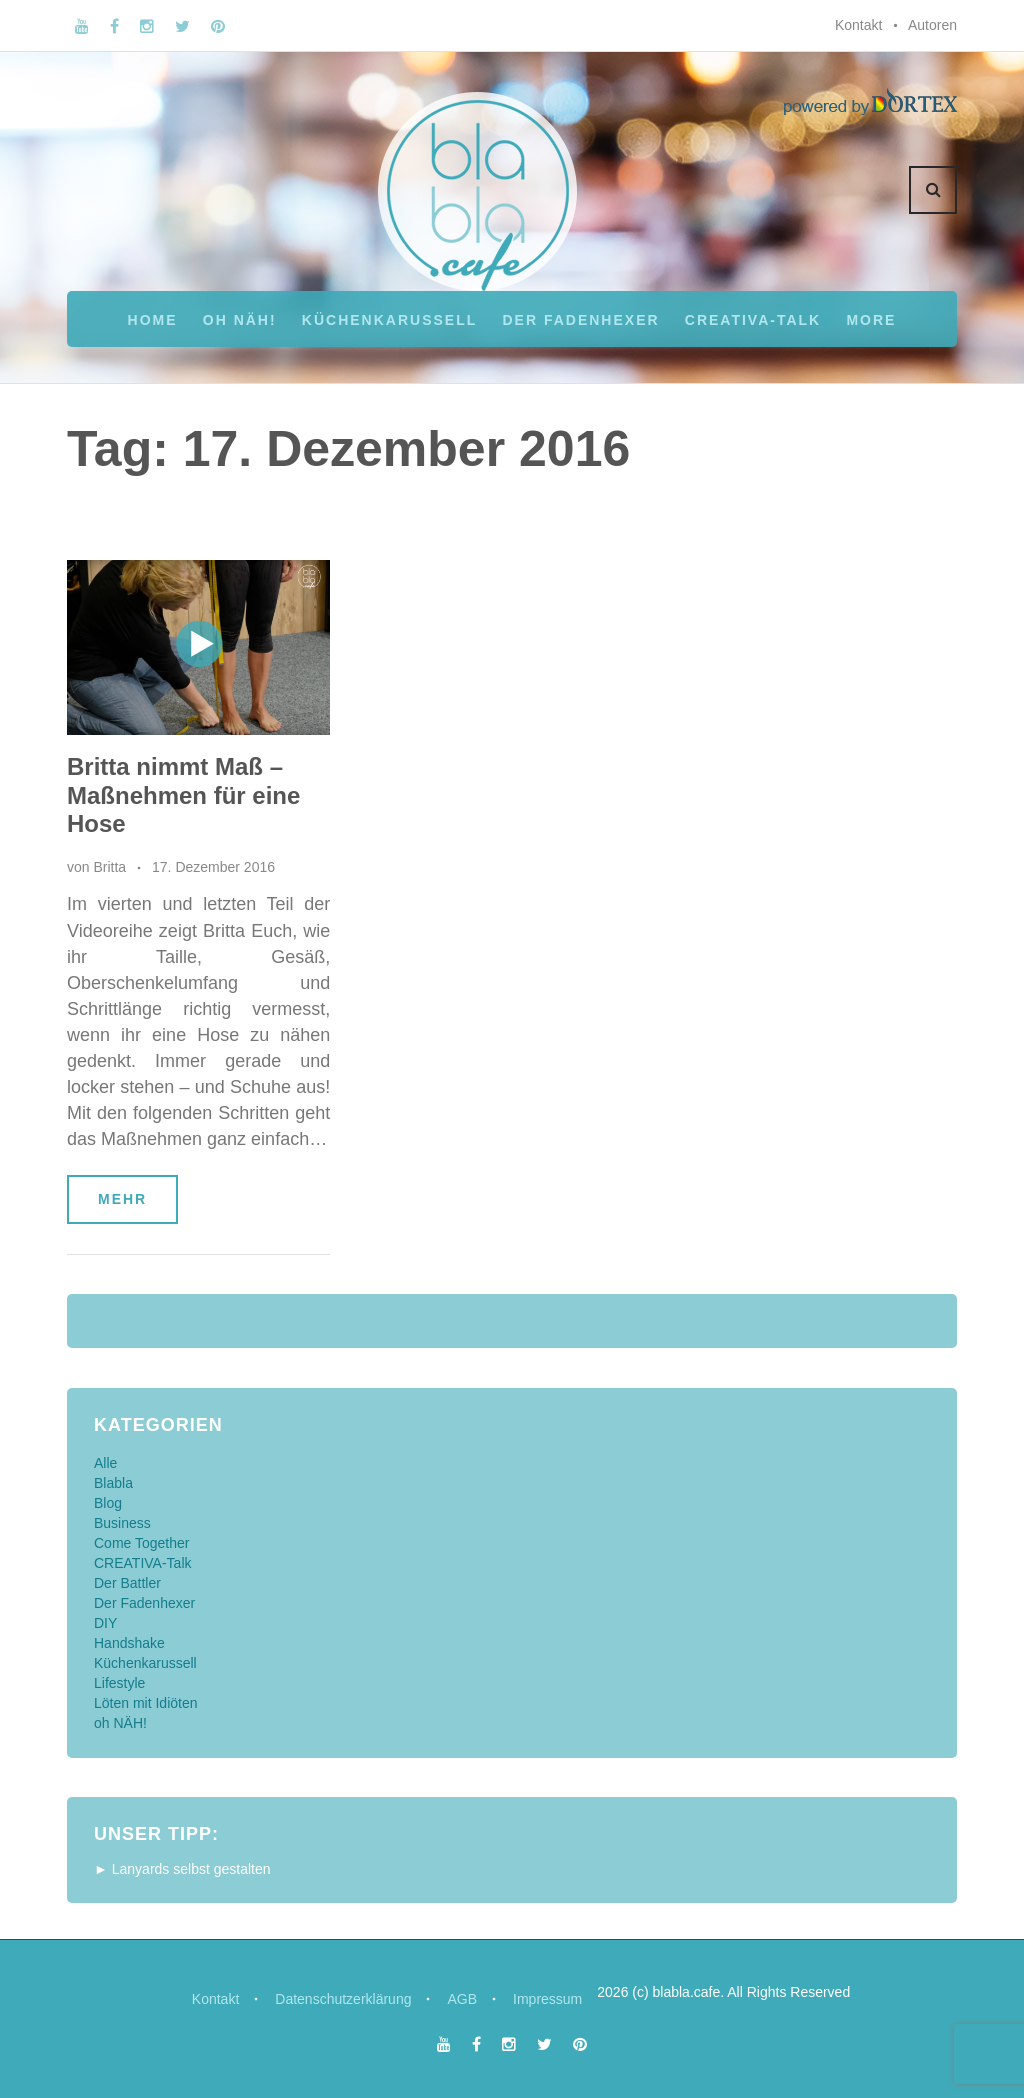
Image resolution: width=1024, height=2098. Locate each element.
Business (122, 1523)
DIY (105, 1623)
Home (153, 320)
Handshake (129, 1643)
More (871, 320)
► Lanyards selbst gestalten (182, 1869)
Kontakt (858, 25)
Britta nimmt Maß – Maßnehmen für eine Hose (183, 795)
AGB (462, 1999)
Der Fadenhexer (580, 320)
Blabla (113, 1483)
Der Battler (127, 1583)
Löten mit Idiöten (146, 1703)
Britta (109, 867)
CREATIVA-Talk (753, 320)
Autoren (932, 25)
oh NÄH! (240, 320)
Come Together (141, 1543)
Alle (105, 1463)
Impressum (547, 1999)
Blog (108, 1503)
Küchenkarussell (389, 320)
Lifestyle (119, 1683)
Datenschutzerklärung (343, 1999)
